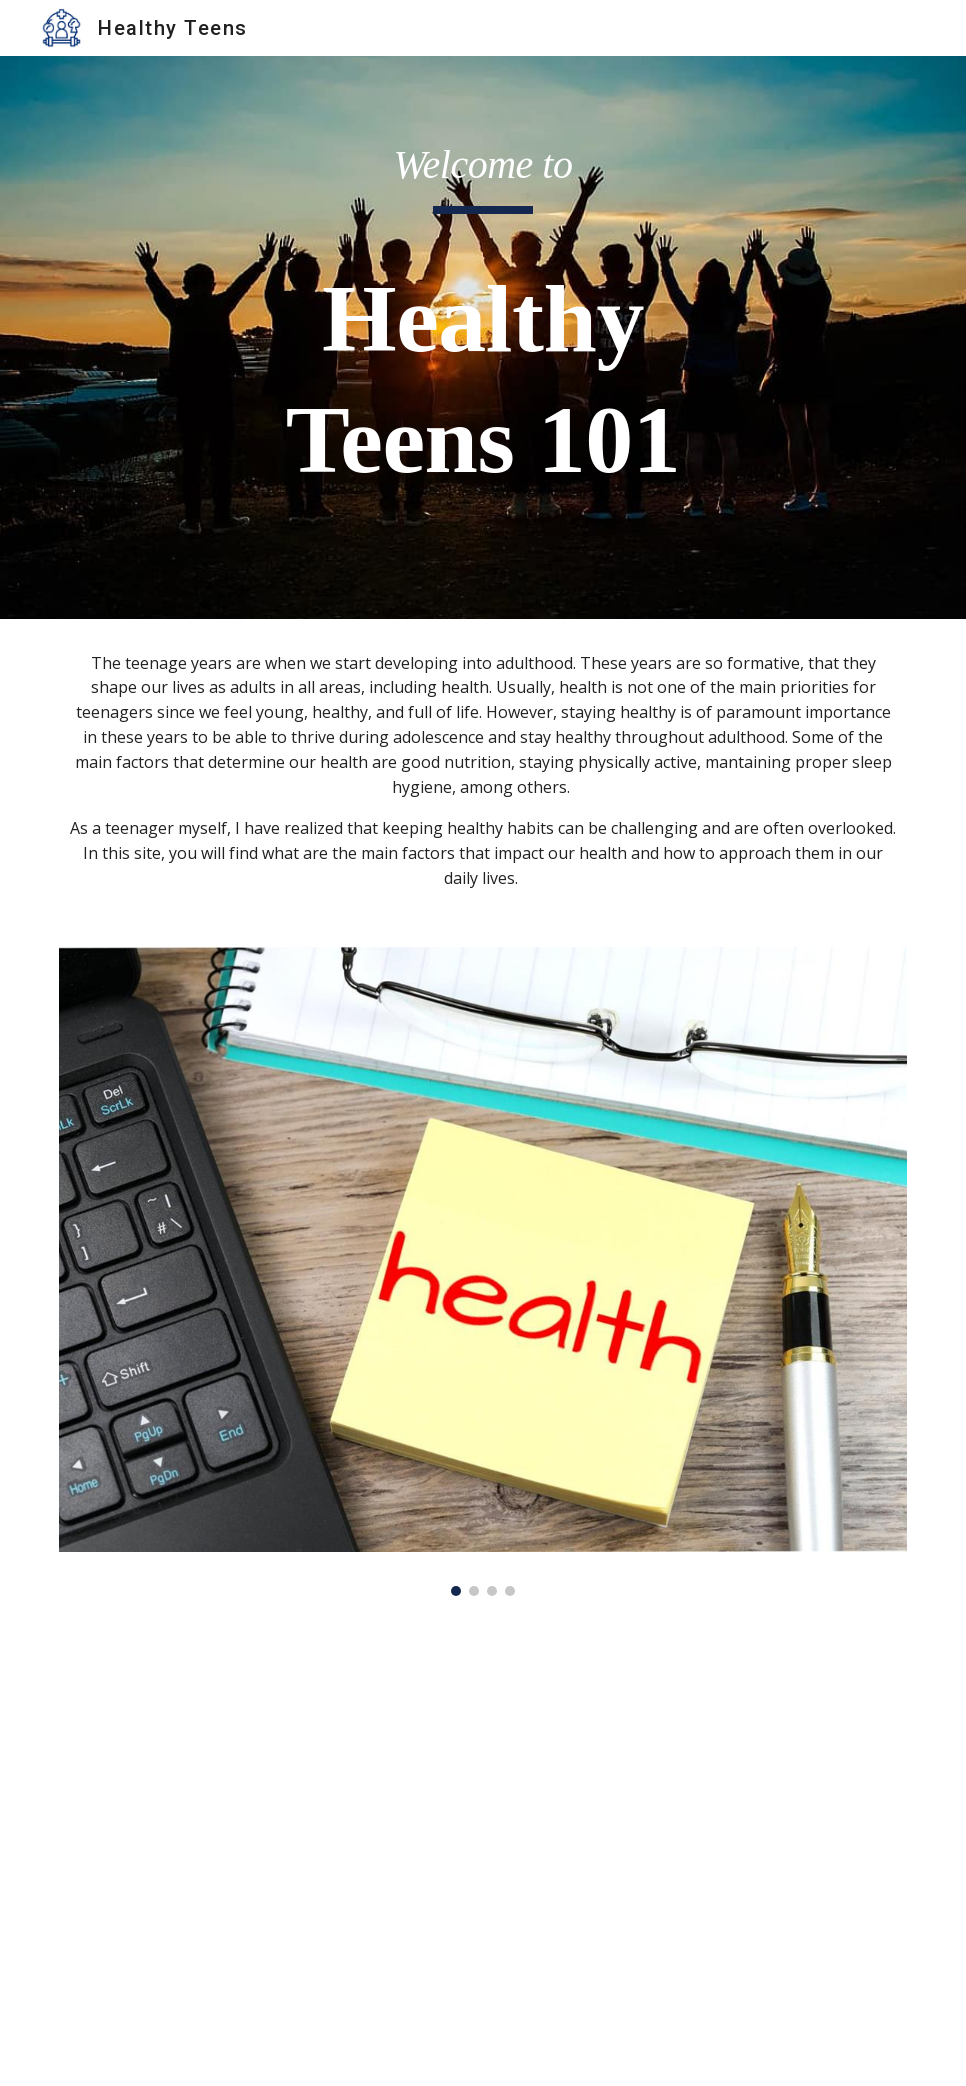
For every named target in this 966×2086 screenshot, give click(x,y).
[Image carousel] (483, 1271)
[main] (483, 337)
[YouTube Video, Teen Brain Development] (483, 1853)
